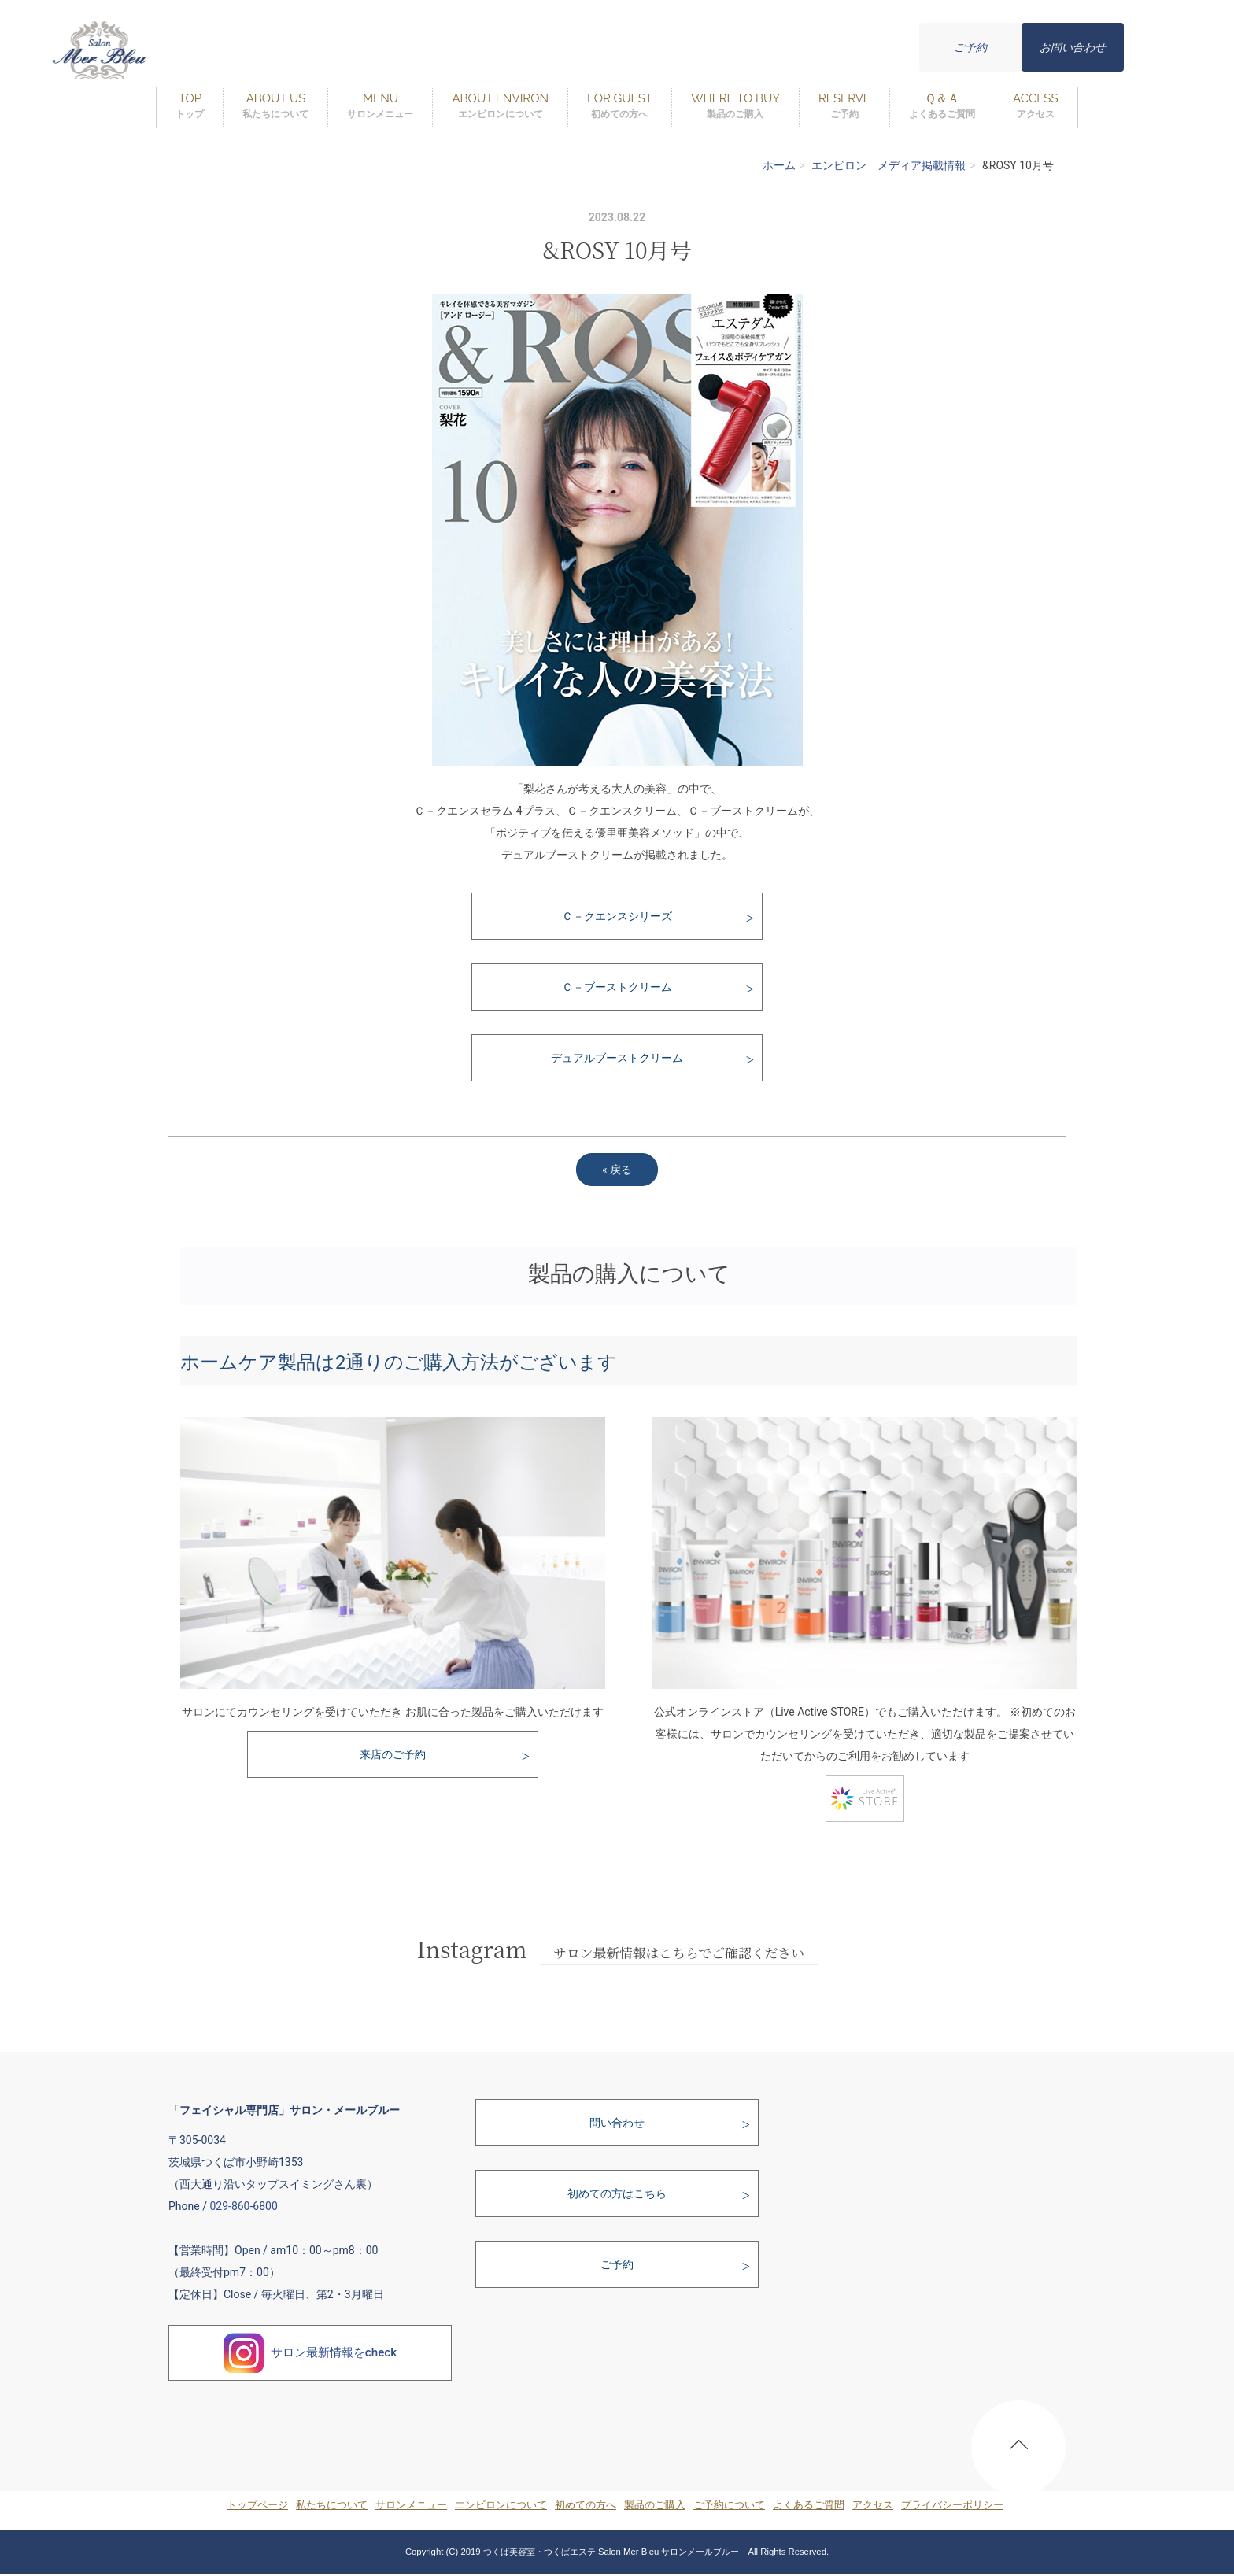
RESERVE (844, 106)
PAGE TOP (1018, 2451)
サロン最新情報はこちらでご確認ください (678, 1952)
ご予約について (729, 2505)
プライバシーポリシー (952, 2505)
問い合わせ (617, 2122)
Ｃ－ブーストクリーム (617, 987)
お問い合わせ (1073, 47)
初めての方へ (585, 2505)
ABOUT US (275, 106)
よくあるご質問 (808, 2505)
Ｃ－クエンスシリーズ (617, 916)
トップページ (257, 2505)
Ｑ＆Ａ (942, 106)
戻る (617, 1169)
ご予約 (970, 47)
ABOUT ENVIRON (500, 106)
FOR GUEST (619, 106)
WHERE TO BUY (735, 106)
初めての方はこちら (617, 2193)
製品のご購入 (654, 2505)
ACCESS (1036, 106)
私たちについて (332, 2505)
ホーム (779, 165)
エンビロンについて (501, 2505)
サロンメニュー (411, 2505)
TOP (189, 106)
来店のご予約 (393, 1754)
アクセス (872, 2505)
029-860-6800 (243, 2206)
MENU (380, 106)
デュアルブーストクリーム (617, 1057)
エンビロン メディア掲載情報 (888, 165)
